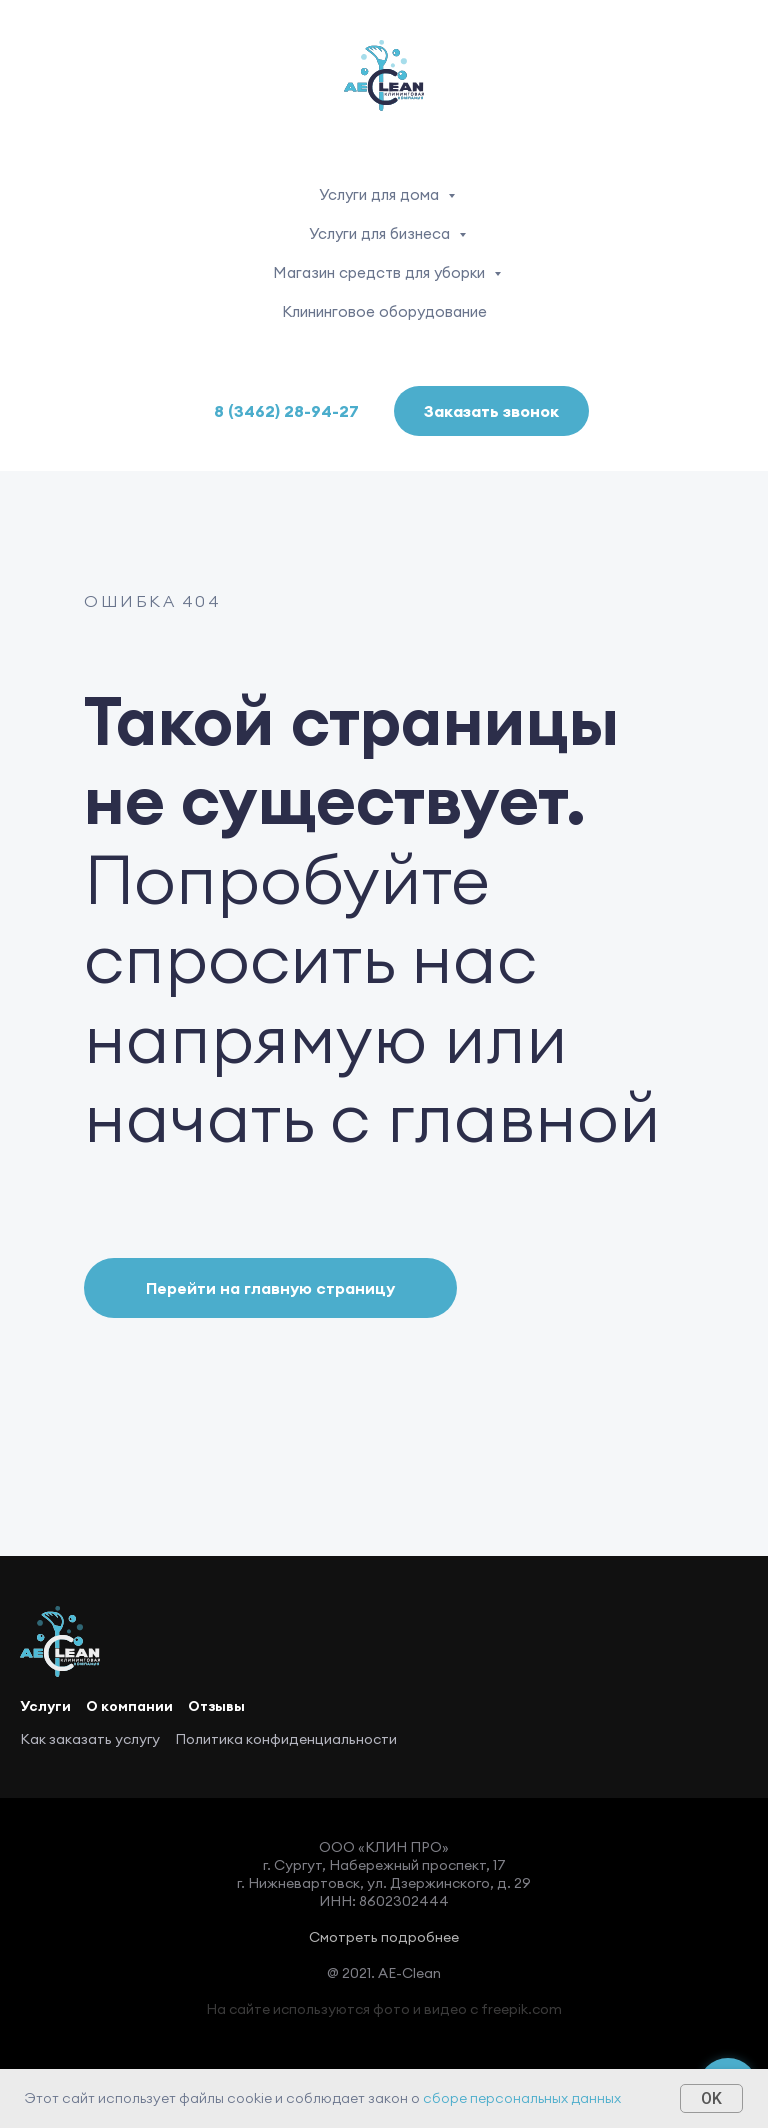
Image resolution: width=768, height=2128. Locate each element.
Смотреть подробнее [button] (384, 1937)
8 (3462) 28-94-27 (286, 411)
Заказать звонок (491, 411)
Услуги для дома (381, 194)
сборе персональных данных (522, 2098)
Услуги (45, 1706)
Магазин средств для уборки (381, 272)
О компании (129, 1706)
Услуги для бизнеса (381, 233)
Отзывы (216, 1706)
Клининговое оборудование (384, 311)
